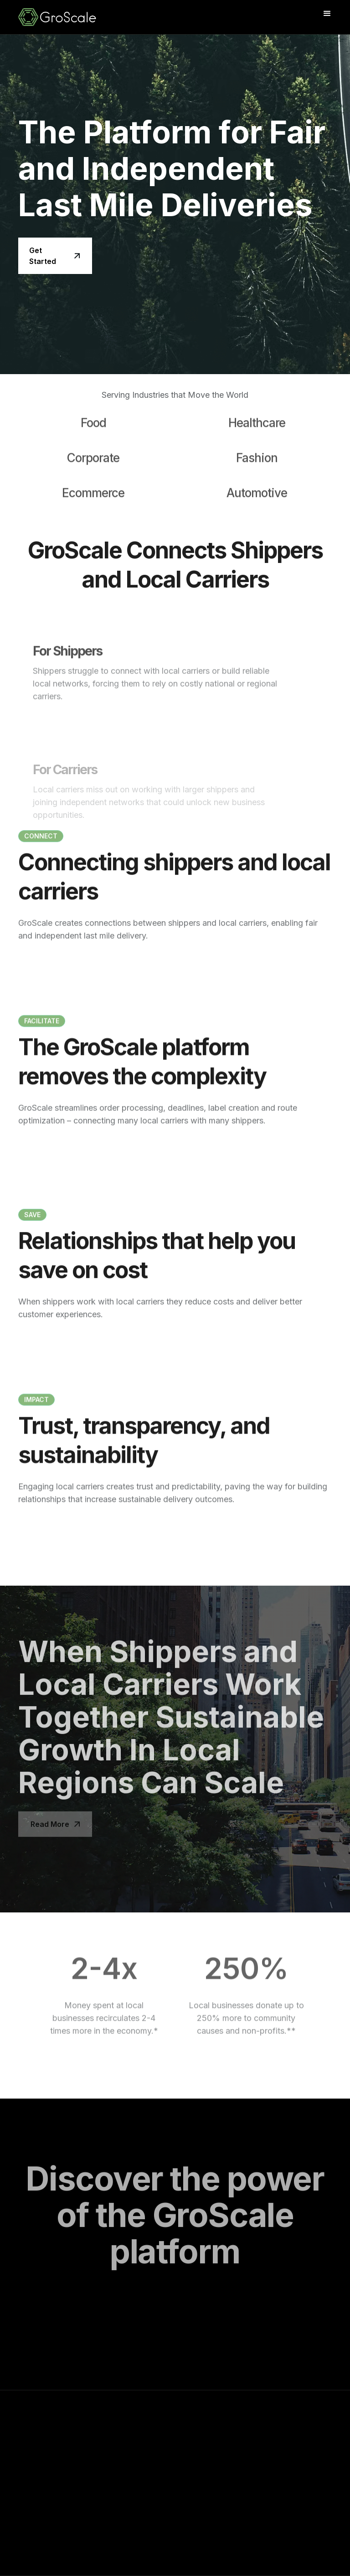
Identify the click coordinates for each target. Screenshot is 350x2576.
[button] (327, 13)
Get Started (42, 256)
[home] (77, 17)
